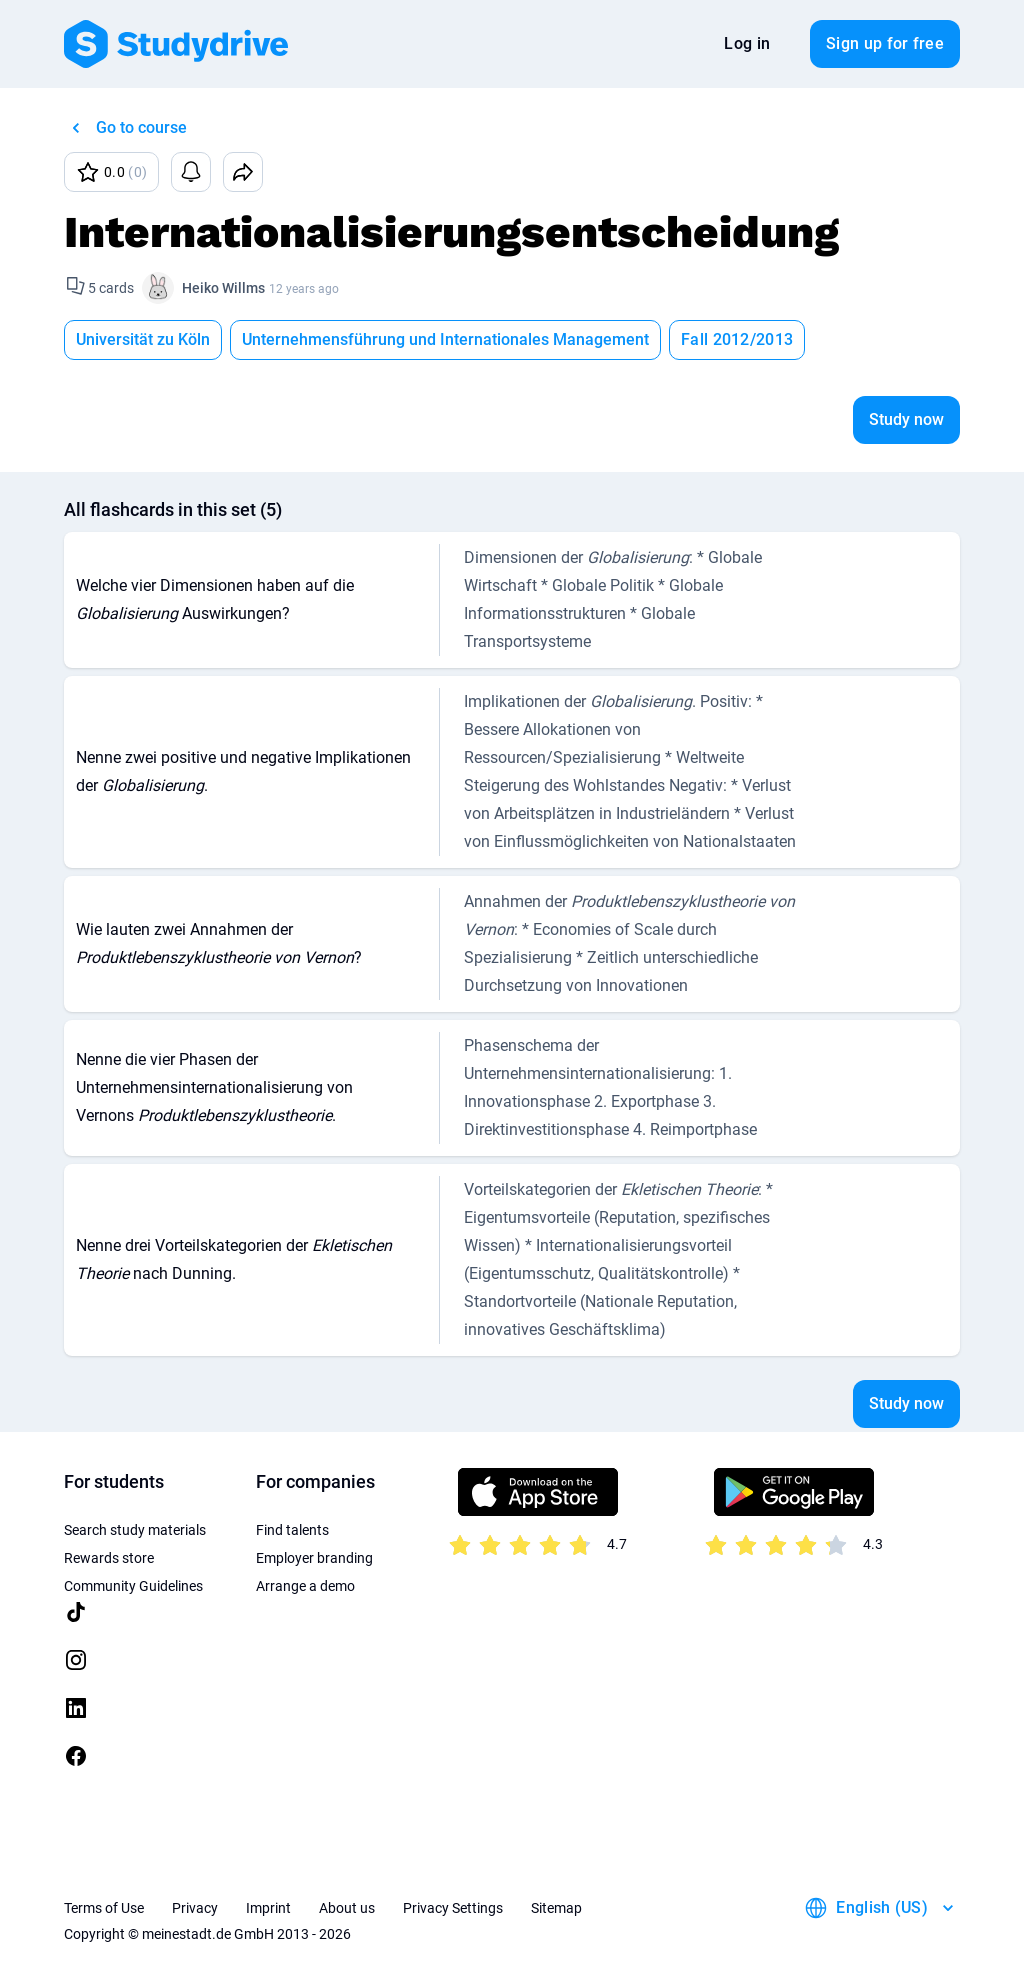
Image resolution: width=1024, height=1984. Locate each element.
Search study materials (135, 1530)
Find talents (292, 1530)
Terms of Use (104, 1908)
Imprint (268, 1908)
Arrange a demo (305, 1586)
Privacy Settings (453, 1908)
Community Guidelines (133, 1586)
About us (347, 1908)
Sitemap (556, 1908)
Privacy (195, 1908)
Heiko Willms (223, 288)
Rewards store (109, 1558)
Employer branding (314, 1558)
